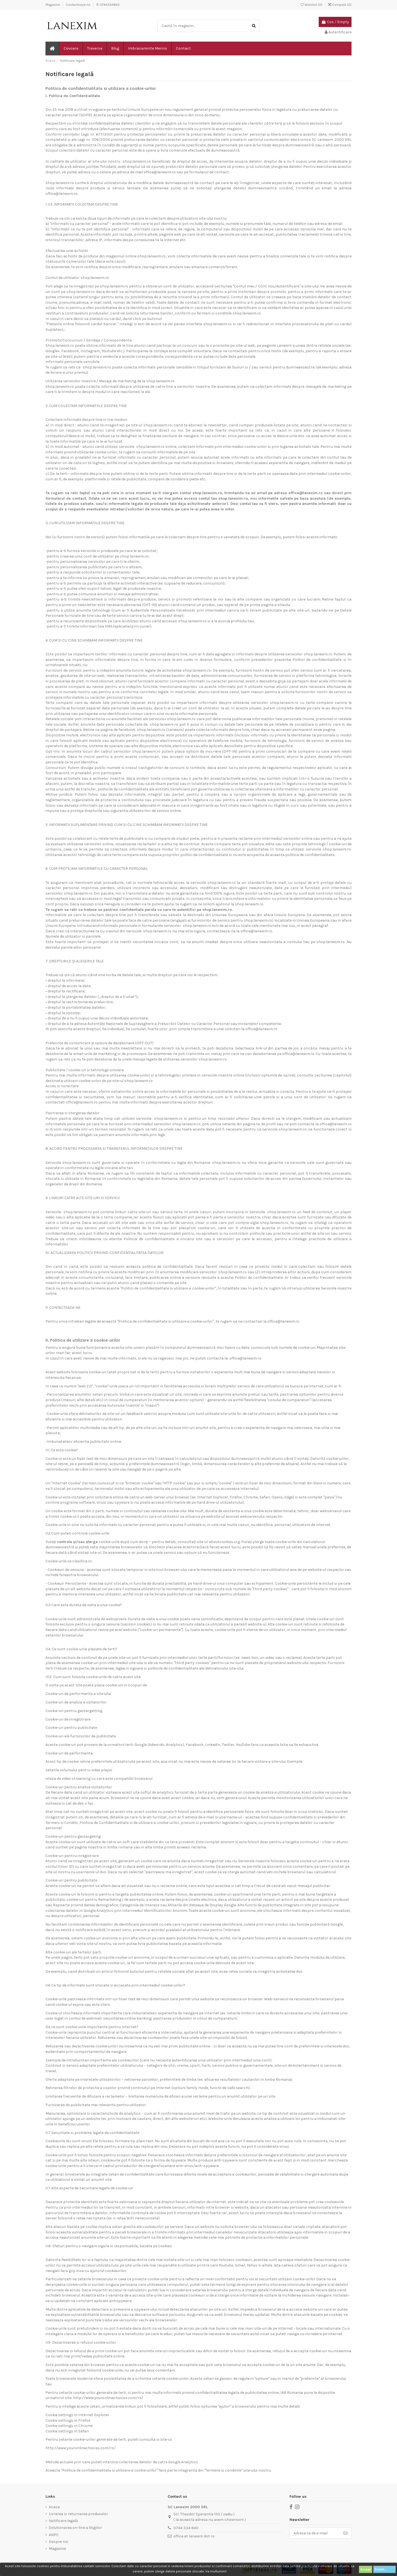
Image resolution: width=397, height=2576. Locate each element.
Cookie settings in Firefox (67, 2420)
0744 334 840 (185, 2528)
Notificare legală (63, 2520)
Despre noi (58, 2541)
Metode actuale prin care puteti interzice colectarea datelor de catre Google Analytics (121, 2462)
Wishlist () (312, 5)
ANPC (54, 2534)
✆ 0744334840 (108, 5)
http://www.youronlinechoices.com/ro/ (108, 2397)
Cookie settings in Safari (67, 2431)
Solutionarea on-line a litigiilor (75, 2527)
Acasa (54, 2507)
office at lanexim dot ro (193, 2536)
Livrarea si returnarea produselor (78, 2514)
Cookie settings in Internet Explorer (77, 2415)
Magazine (53, 5)
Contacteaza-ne (78, 5)
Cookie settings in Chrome (69, 2425)
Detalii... (384, 2569)
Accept (365, 2569)
